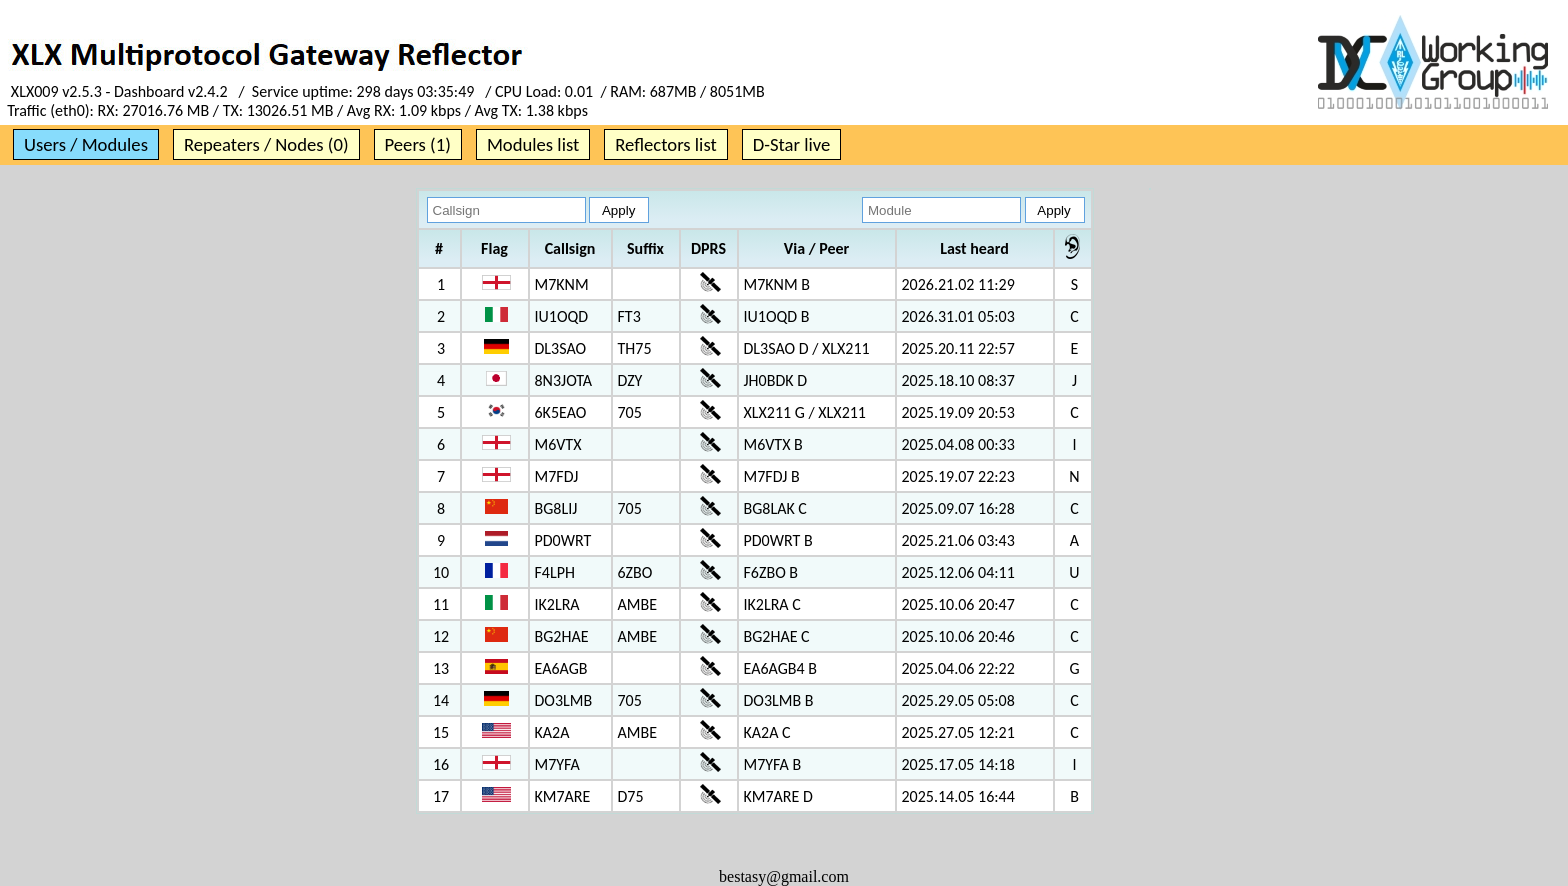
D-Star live (792, 144)
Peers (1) (418, 144)
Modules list (533, 144)
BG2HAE (562, 636)
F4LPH (555, 572)
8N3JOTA (564, 380)
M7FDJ (557, 476)
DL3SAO (561, 348)
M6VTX (558, 444)
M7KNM (562, 284)
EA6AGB (561, 668)
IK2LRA (557, 604)
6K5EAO (561, 412)
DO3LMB (564, 700)
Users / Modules (86, 144)
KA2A (552, 732)
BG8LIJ (556, 508)
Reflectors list (665, 144)
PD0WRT (563, 540)
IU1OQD (562, 316)
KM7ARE (563, 796)
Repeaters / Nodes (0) (266, 144)
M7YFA (557, 764)
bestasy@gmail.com (784, 876)
